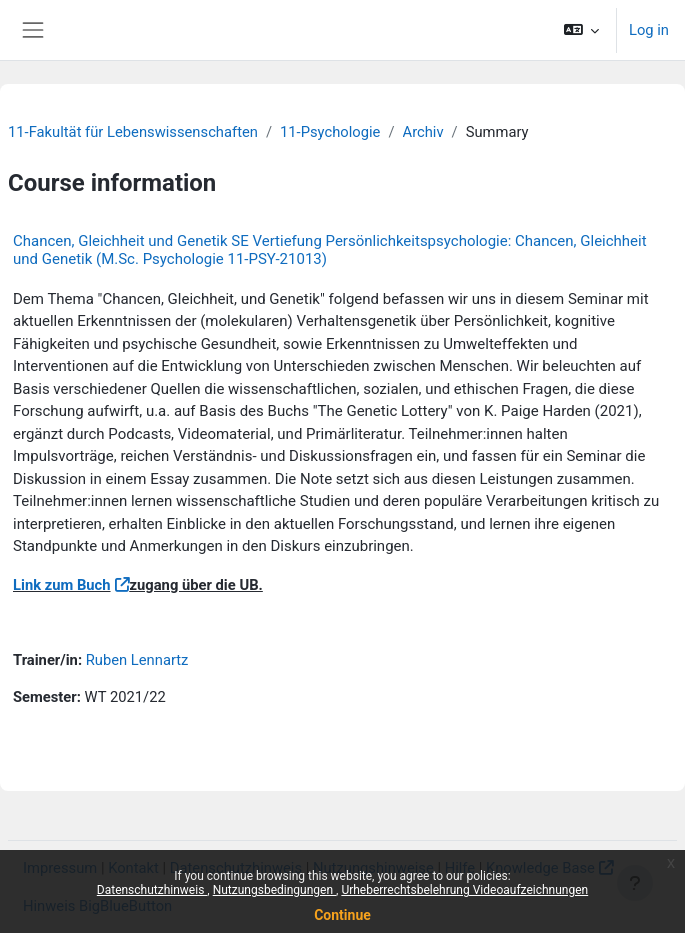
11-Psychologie (330, 132)
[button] (581, 30)
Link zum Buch (62, 585)
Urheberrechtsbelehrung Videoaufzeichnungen (464, 890)
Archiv (423, 132)
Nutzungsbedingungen (274, 890)
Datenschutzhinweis (152, 890)
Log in (649, 30)
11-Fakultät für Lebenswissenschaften (133, 132)
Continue (342, 915)
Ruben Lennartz (137, 660)
